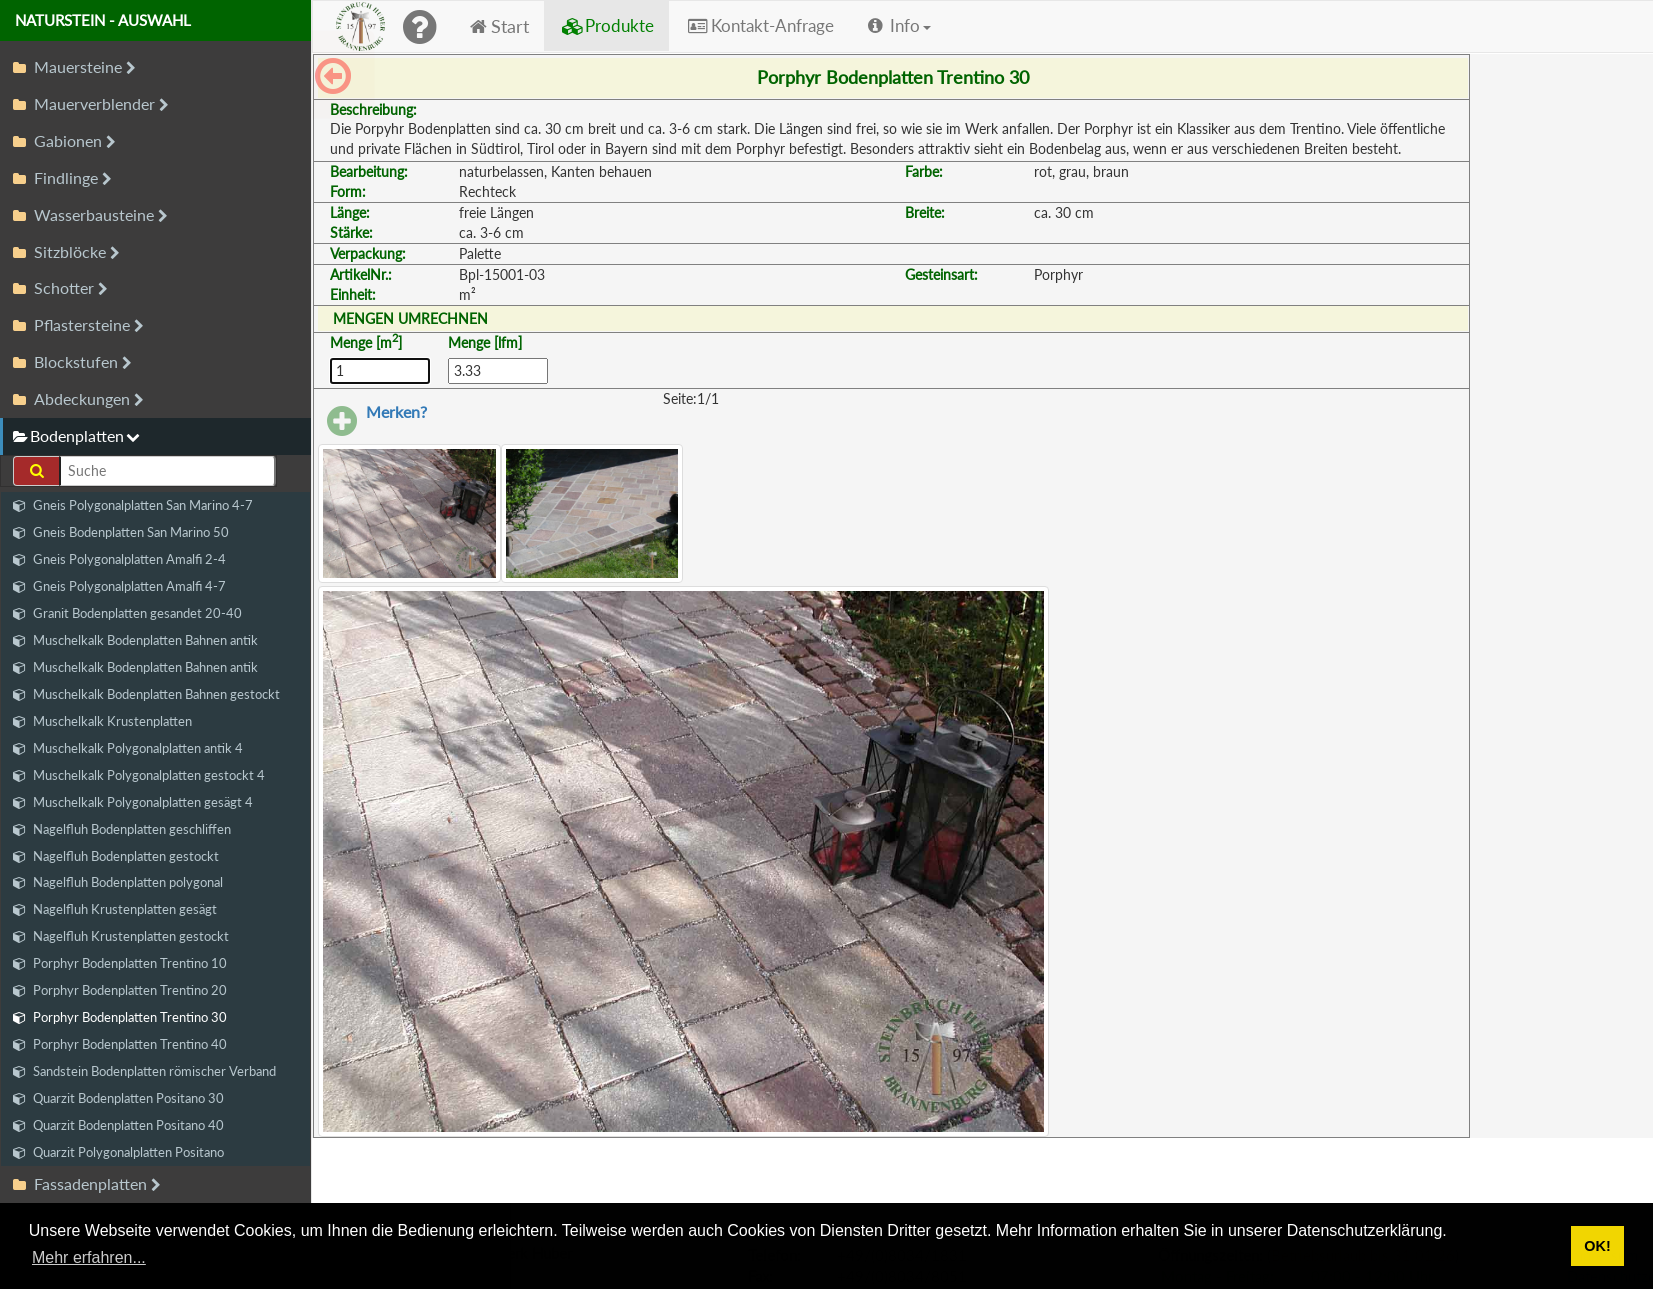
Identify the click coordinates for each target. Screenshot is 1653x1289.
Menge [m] (366, 342)
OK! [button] (1597, 1246)
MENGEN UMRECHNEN (410, 318)
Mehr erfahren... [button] (89, 1257)
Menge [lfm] (485, 342)
